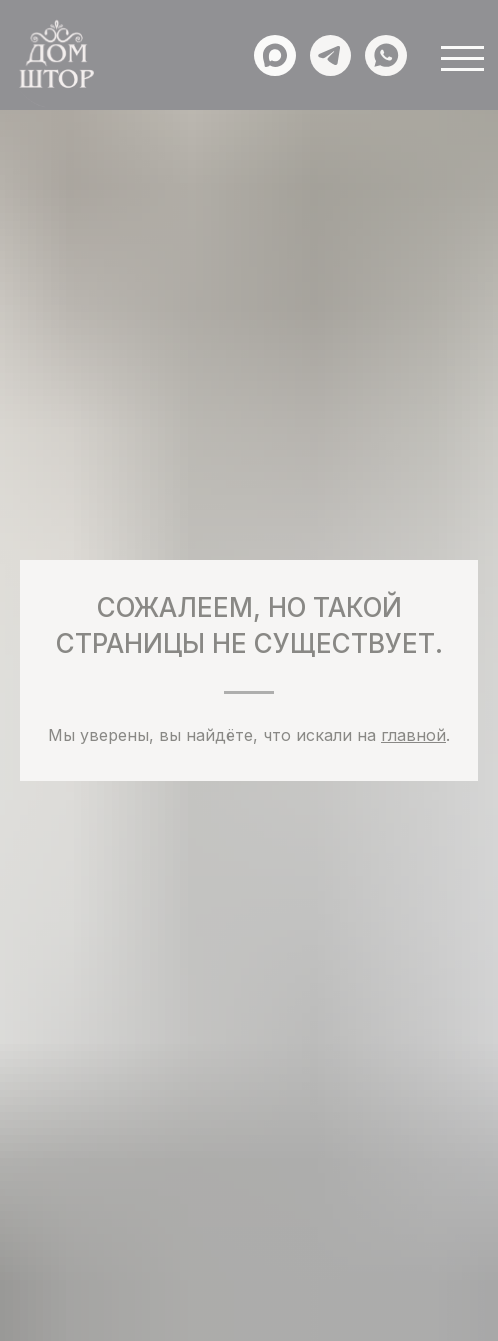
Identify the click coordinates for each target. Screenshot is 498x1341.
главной (413, 735)
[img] (55, 64)
